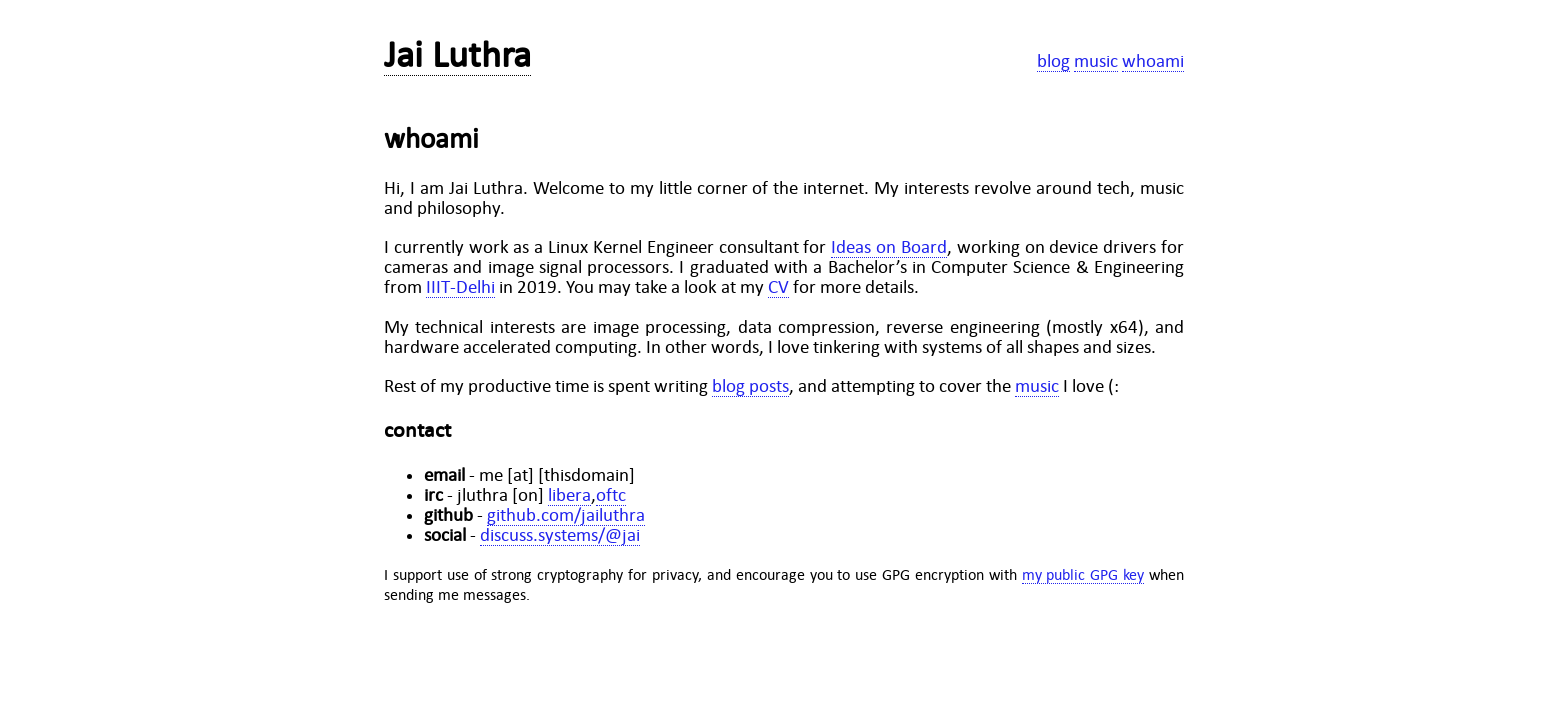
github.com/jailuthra (566, 515)
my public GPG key (1083, 574)
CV (778, 287)
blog (1053, 61)
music (1096, 61)
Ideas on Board (889, 247)
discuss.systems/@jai (560, 535)
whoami (1153, 61)
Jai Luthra (457, 54)
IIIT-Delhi (460, 287)
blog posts (750, 386)
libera (569, 495)
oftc (611, 495)
